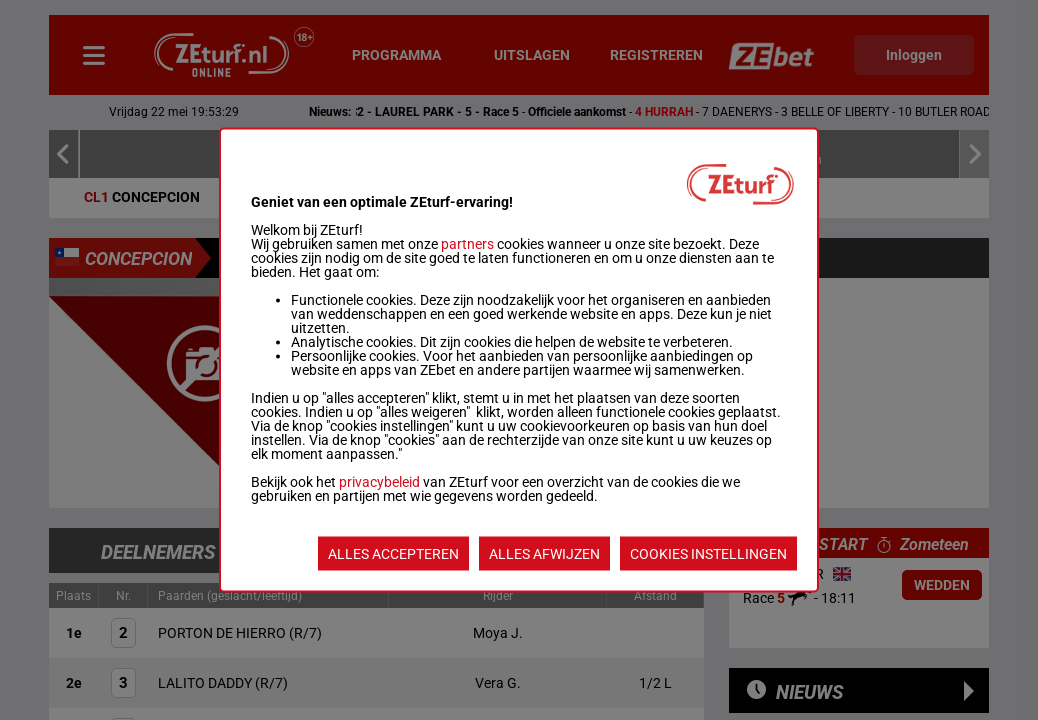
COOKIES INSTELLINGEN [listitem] (708, 554)
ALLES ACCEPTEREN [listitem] (393, 554)
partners (467, 244)
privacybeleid (379, 482)
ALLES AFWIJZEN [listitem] (544, 554)
